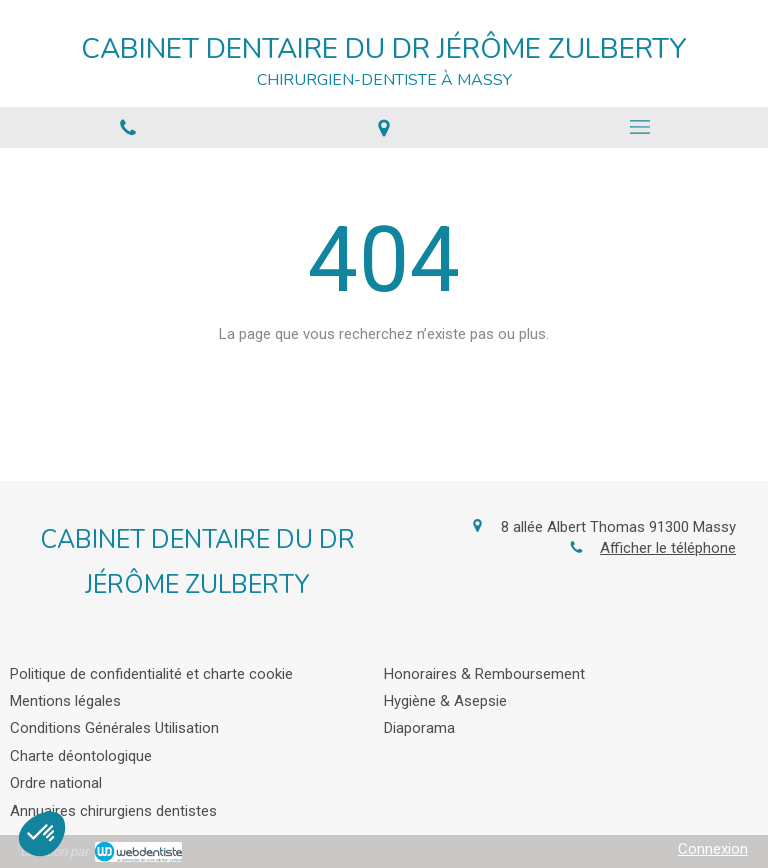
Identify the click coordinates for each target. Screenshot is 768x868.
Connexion (713, 849)
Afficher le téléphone (668, 548)
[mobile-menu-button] (640, 127)
